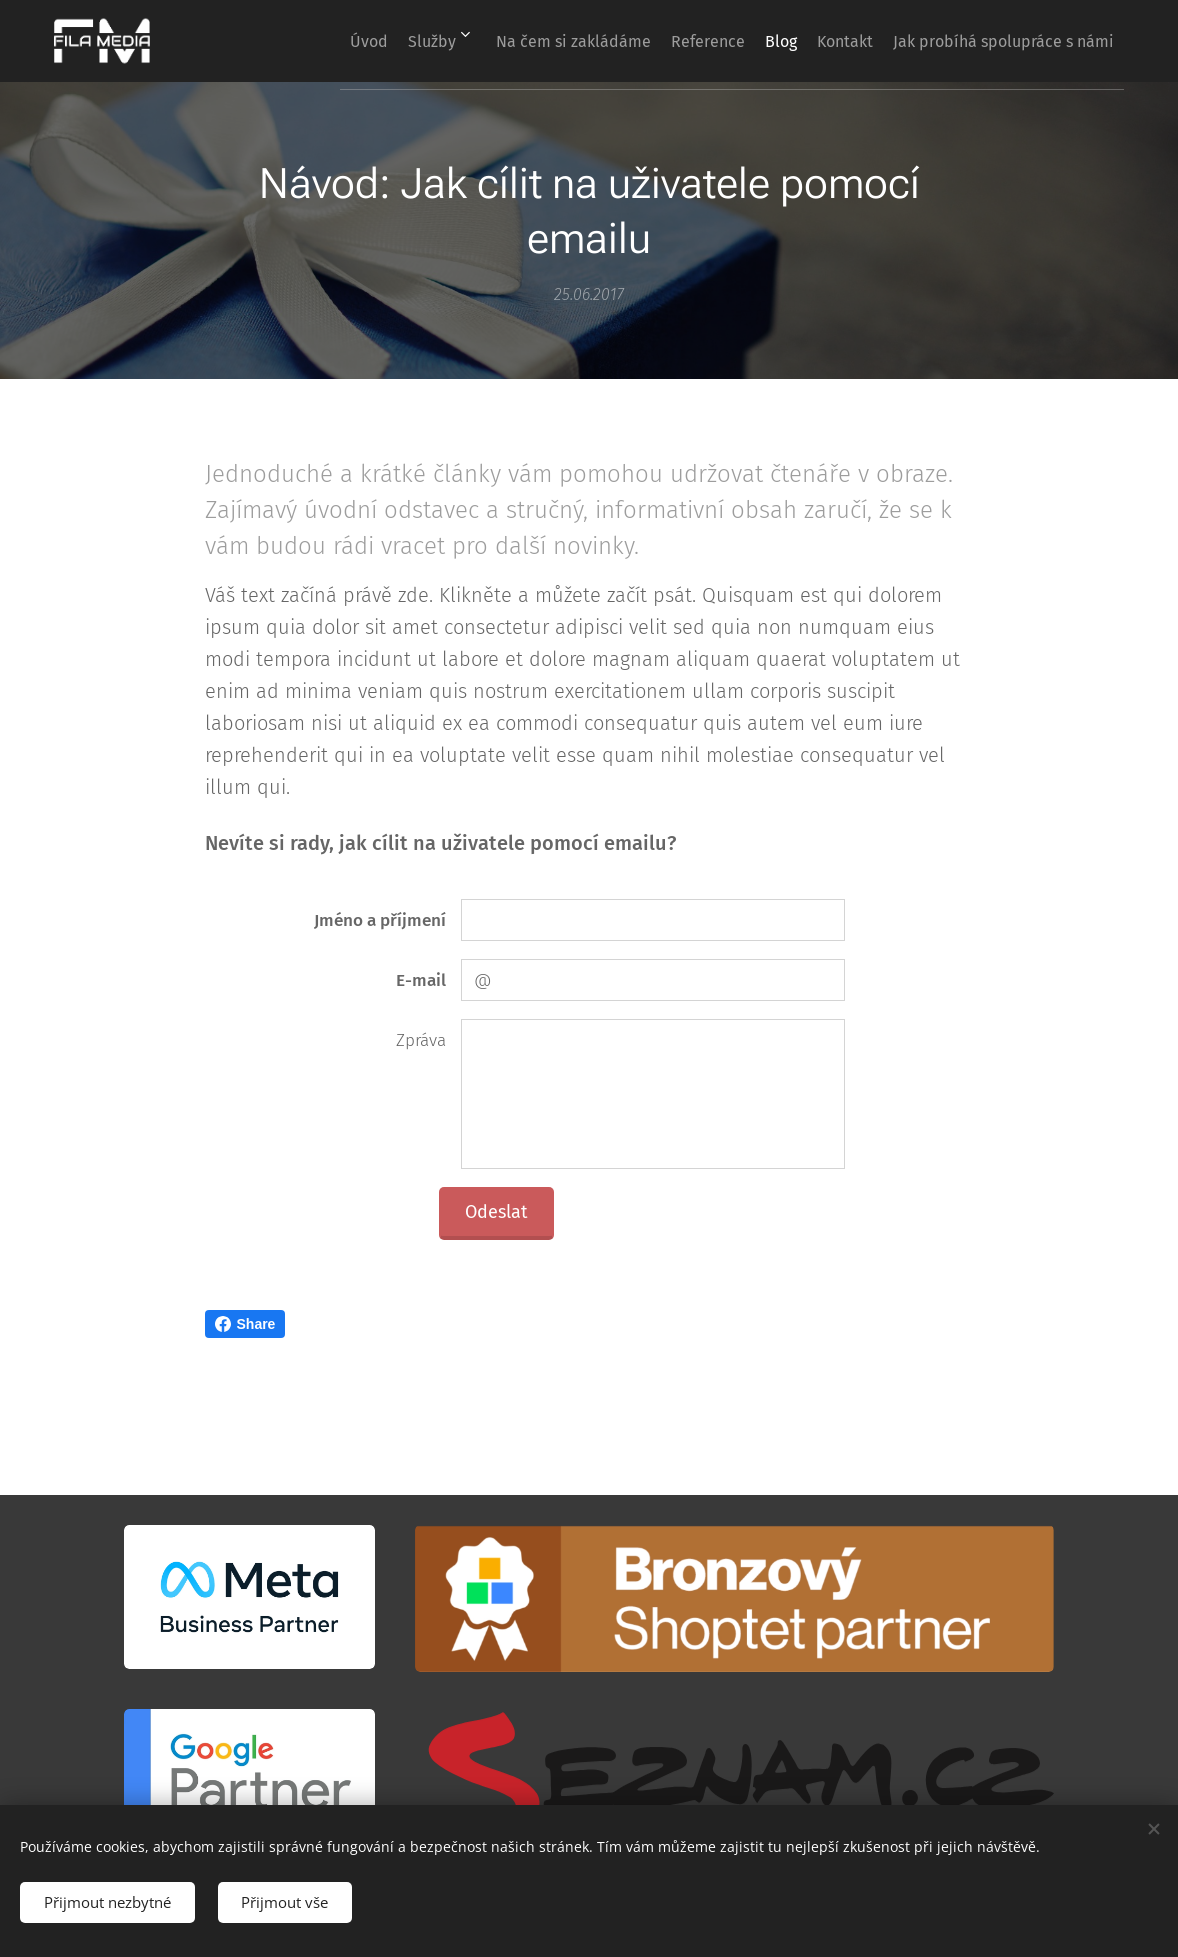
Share (245, 1324)
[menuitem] (447, 41)
